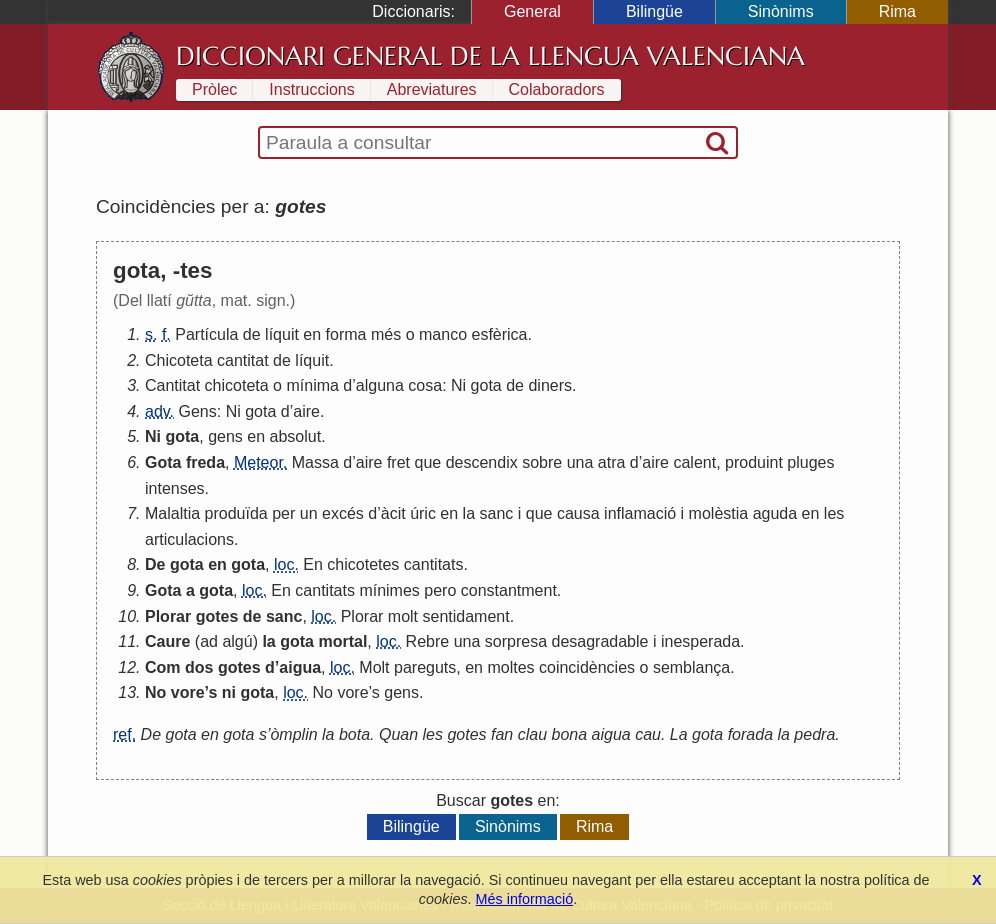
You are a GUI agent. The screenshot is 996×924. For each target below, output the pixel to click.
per (283, 513)
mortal (342, 641)
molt (403, 616)
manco (443, 334)
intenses (175, 488)
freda (205, 462)
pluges (810, 462)
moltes (510, 667)
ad (209, 641)
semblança (691, 667)
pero (440, 590)
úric (423, 513)
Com (163, 667)
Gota (163, 462)
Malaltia (172, 513)
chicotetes (363, 564)
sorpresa (516, 641)
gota (486, 385)
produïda (236, 513)
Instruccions (311, 89)
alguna (380, 385)
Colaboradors (557, 89)
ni (229, 692)
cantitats (434, 564)
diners (550, 385)
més (386, 334)
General (532, 11)
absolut (296, 436)
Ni (458, 385)
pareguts (425, 667)
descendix (482, 462)
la (469, 513)
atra (612, 462)
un (309, 513)
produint (754, 462)
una (580, 462)
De (155, 564)
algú (237, 641)
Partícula (206, 334)
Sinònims (781, 11)
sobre (542, 462)
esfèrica (499, 334)
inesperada (700, 641)
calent (694, 462)
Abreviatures (432, 89)
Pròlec (214, 89)
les (834, 513)
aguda (775, 513)
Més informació (525, 899)
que (428, 462)
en (312, 334)
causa (578, 513)
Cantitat (172, 385)
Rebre (428, 641)
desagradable (600, 641)
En (313, 564)
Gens (198, 411)
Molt (374, 667)
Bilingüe (654, 11)
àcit (393, 513)
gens (225, 436)
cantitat (243, 360)
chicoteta (237, 385)
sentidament (466, 616)
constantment (509, 590)
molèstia (719, 513)
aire (306, 411)
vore (188, 692)
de (252, 334)
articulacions (189, 539)
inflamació (640, 513)
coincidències (587, 667)
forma (346, 334)
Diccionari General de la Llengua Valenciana (490, 56)
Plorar (168, 616)
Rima (897, 11)
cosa (425, 385)
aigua (300, 667)
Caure (167, 641)
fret (398, 462)
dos (199, 667)
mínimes (389, 590)
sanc (497, 513)
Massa (315, 462)
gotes (217, 616)
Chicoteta (179, 360)
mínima (312, 385)
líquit (282, 334)
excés (343, 513)
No (155, 692)
